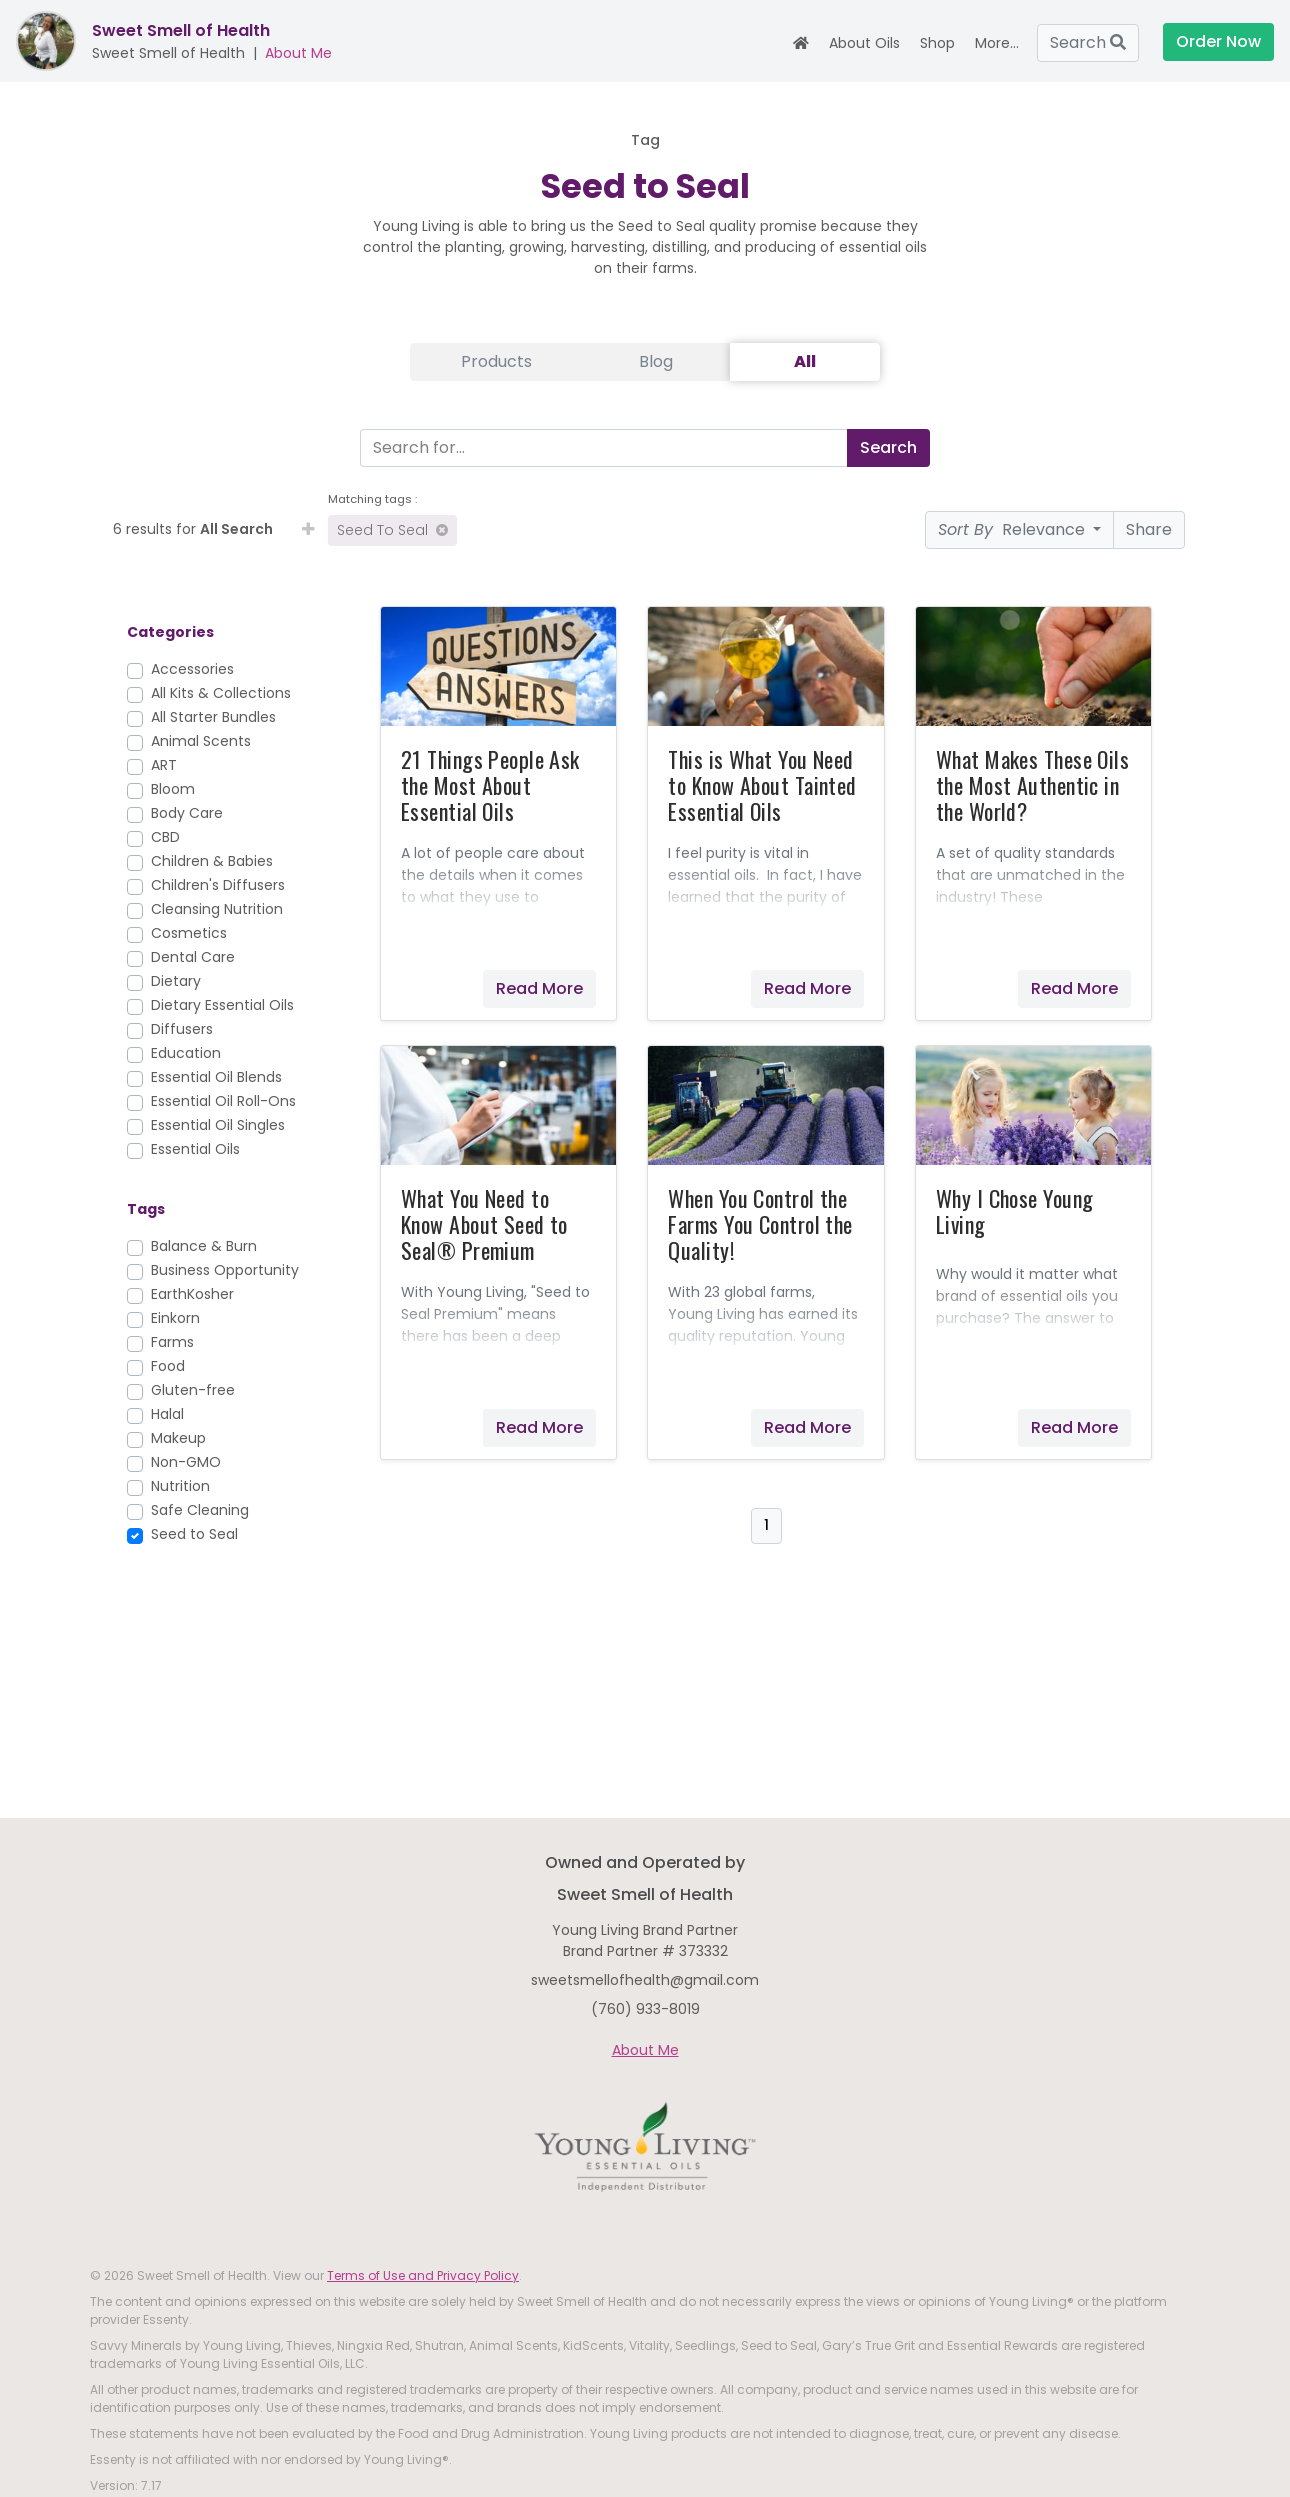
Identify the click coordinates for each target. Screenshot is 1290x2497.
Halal (167, 1414)
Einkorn (175, 1318)
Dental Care (193, 957)
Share (1149, 529)
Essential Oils (195, 1149)
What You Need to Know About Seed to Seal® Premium (484, 1224)
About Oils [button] (864, 43)
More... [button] (997, 43)
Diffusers (182, 1029)
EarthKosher (192, 1294)
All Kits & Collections (221, 693)
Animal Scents (201, 741)
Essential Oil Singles (218, 1125)
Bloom (173, 789)
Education (186, 1053)
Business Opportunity (225, 1270)
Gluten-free (193, 1390)
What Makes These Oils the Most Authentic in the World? (1032, 785)
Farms (172, 1342)
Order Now (1218, 41)
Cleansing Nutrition (217, 909)
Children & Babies (212, 861)
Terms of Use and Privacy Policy (423, 2275)
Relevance (1013, 529)
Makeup (178, 1438)
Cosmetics (189, 933)
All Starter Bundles (213, 717)
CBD (165, 837)
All (805, 361)
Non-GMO (186, 1462)
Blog (656, 361)
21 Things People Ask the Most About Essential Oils (490, 785)
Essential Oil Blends (216, 1077)
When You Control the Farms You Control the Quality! (760, 1224)
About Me (298, 53)
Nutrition (180, 1486)
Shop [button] (937, 43)
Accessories (192, 669)
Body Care (187, 813)
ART (164, 765)
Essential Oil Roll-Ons (223, 1101)
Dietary (176, 981)
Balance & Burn (204, 1246)
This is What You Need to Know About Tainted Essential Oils (762, 785)
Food (168, 1366)
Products (496, 361)
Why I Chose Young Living (1014, 1211)
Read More (539, 988)
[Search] (599, 448)
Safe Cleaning (200, 1510)
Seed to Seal (392, 530)
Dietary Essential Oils (222, 1005)
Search (1088, 42)
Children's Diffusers (218, 885)
